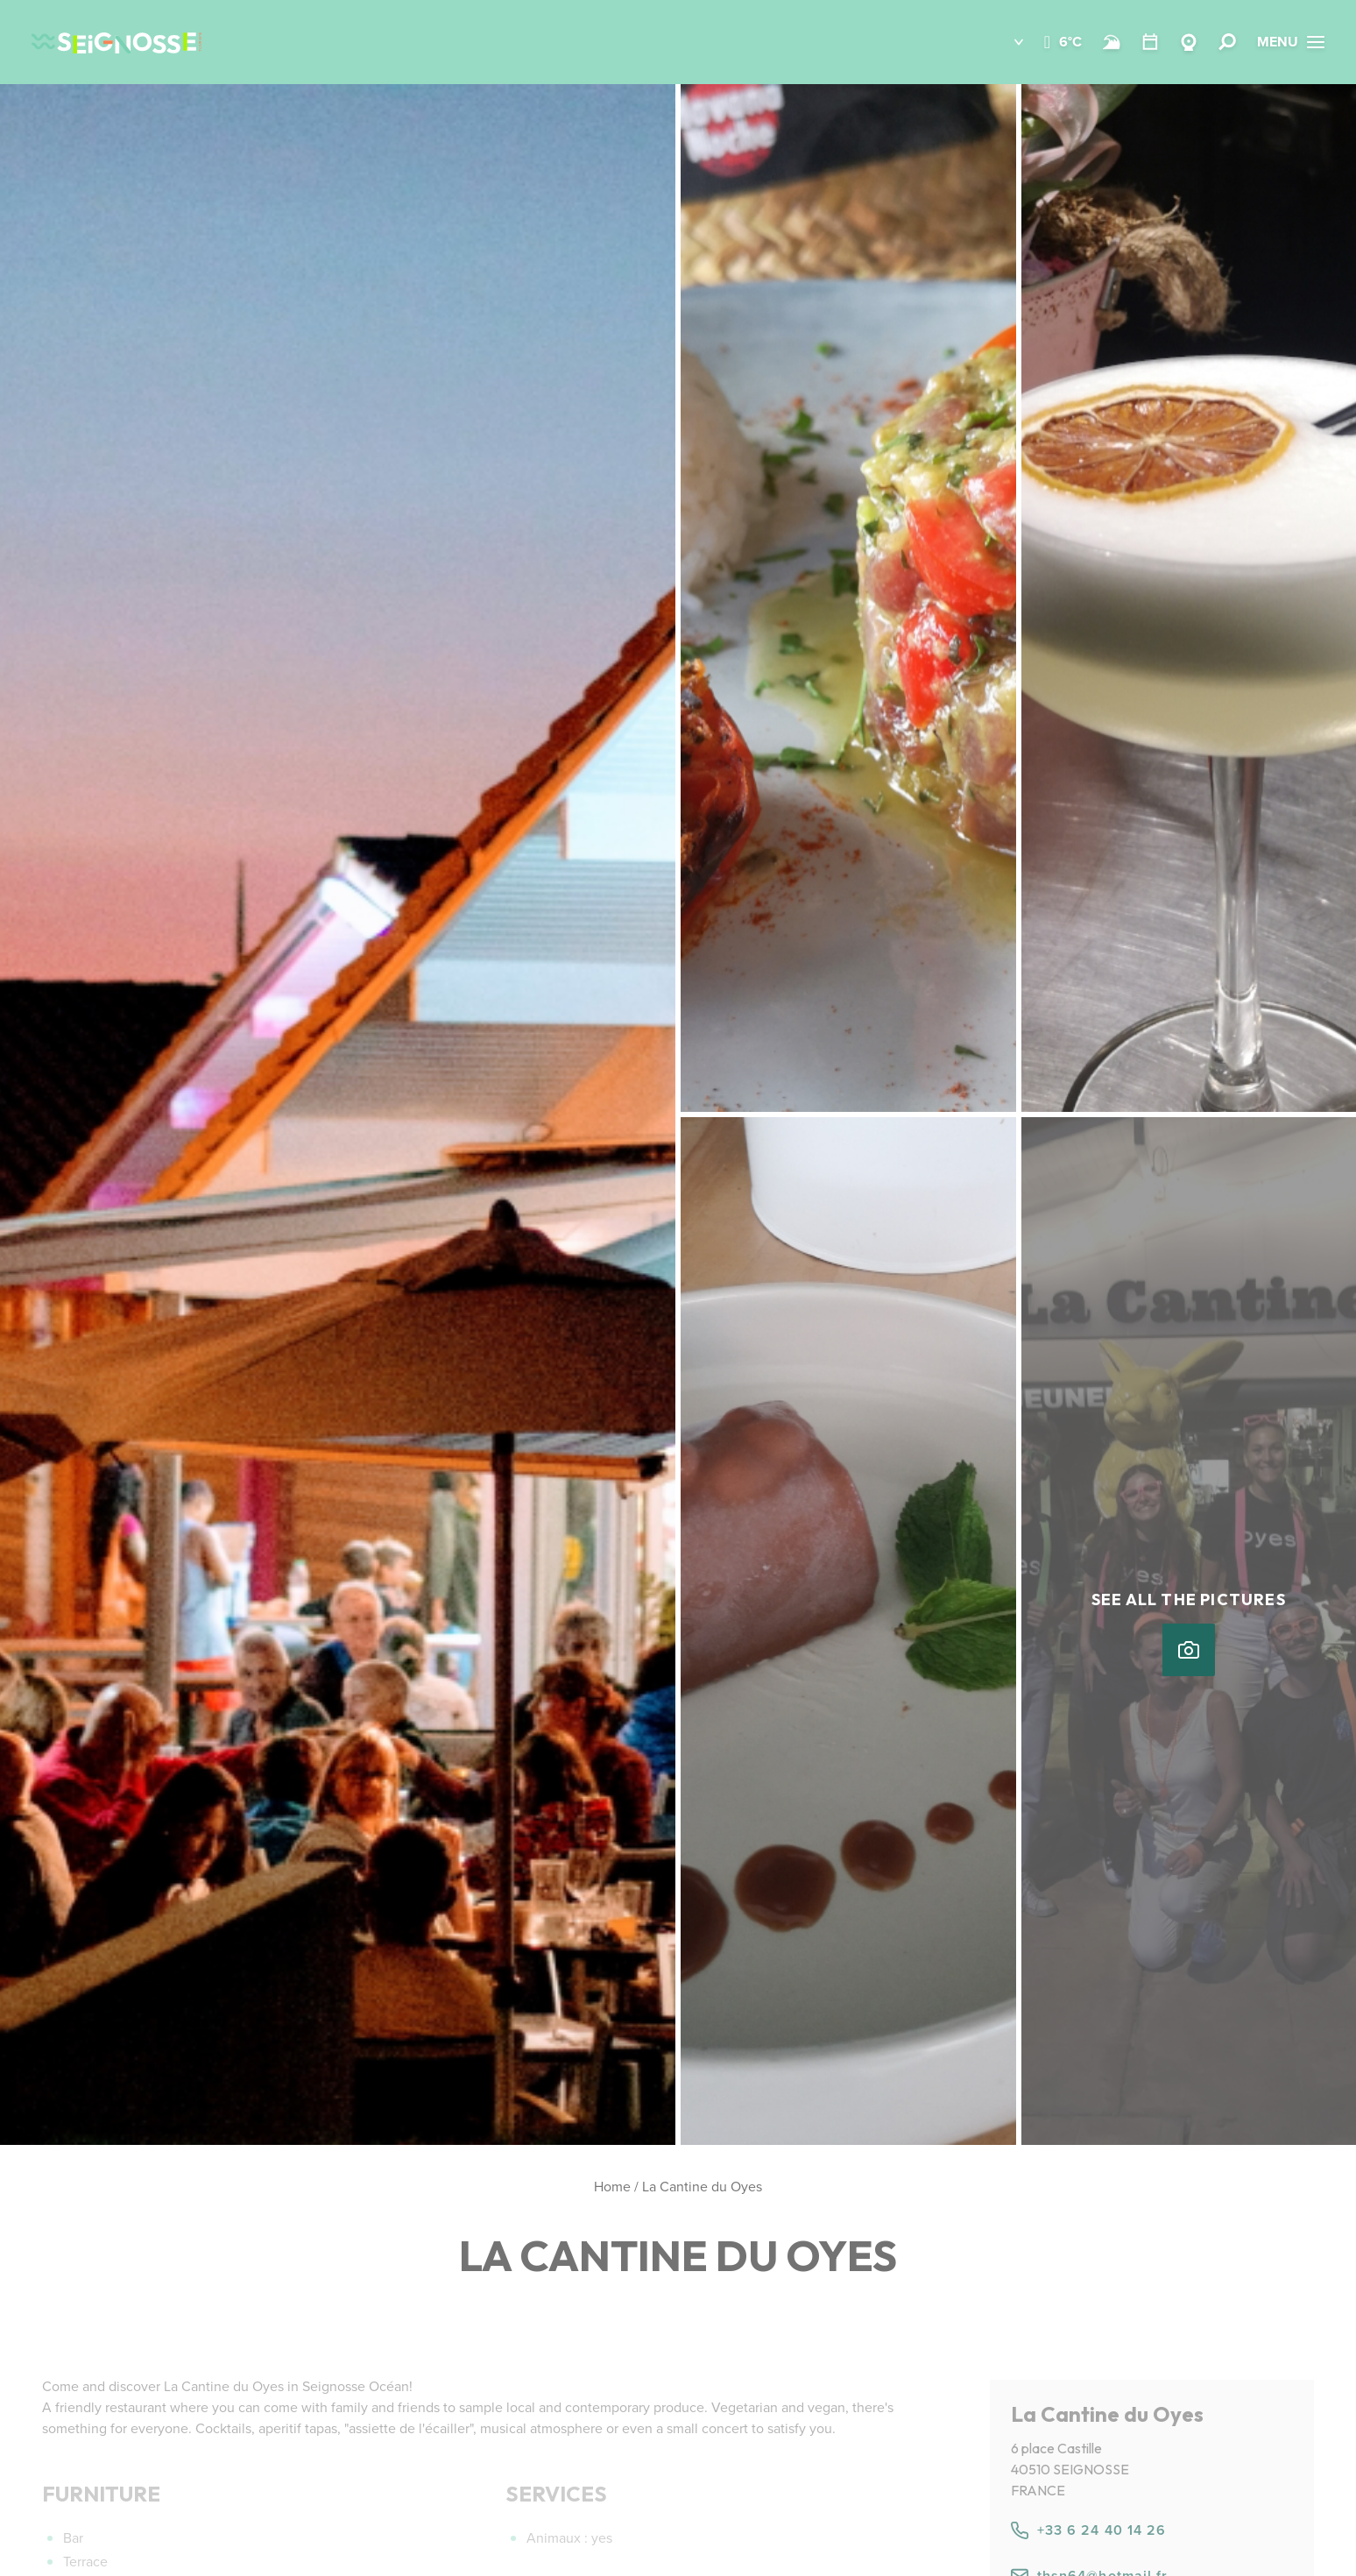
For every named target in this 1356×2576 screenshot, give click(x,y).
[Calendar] (1150, 42)
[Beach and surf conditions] (1111, 42)
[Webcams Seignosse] (1188, 42)
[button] (1006, 42)
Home (612, 2186)
